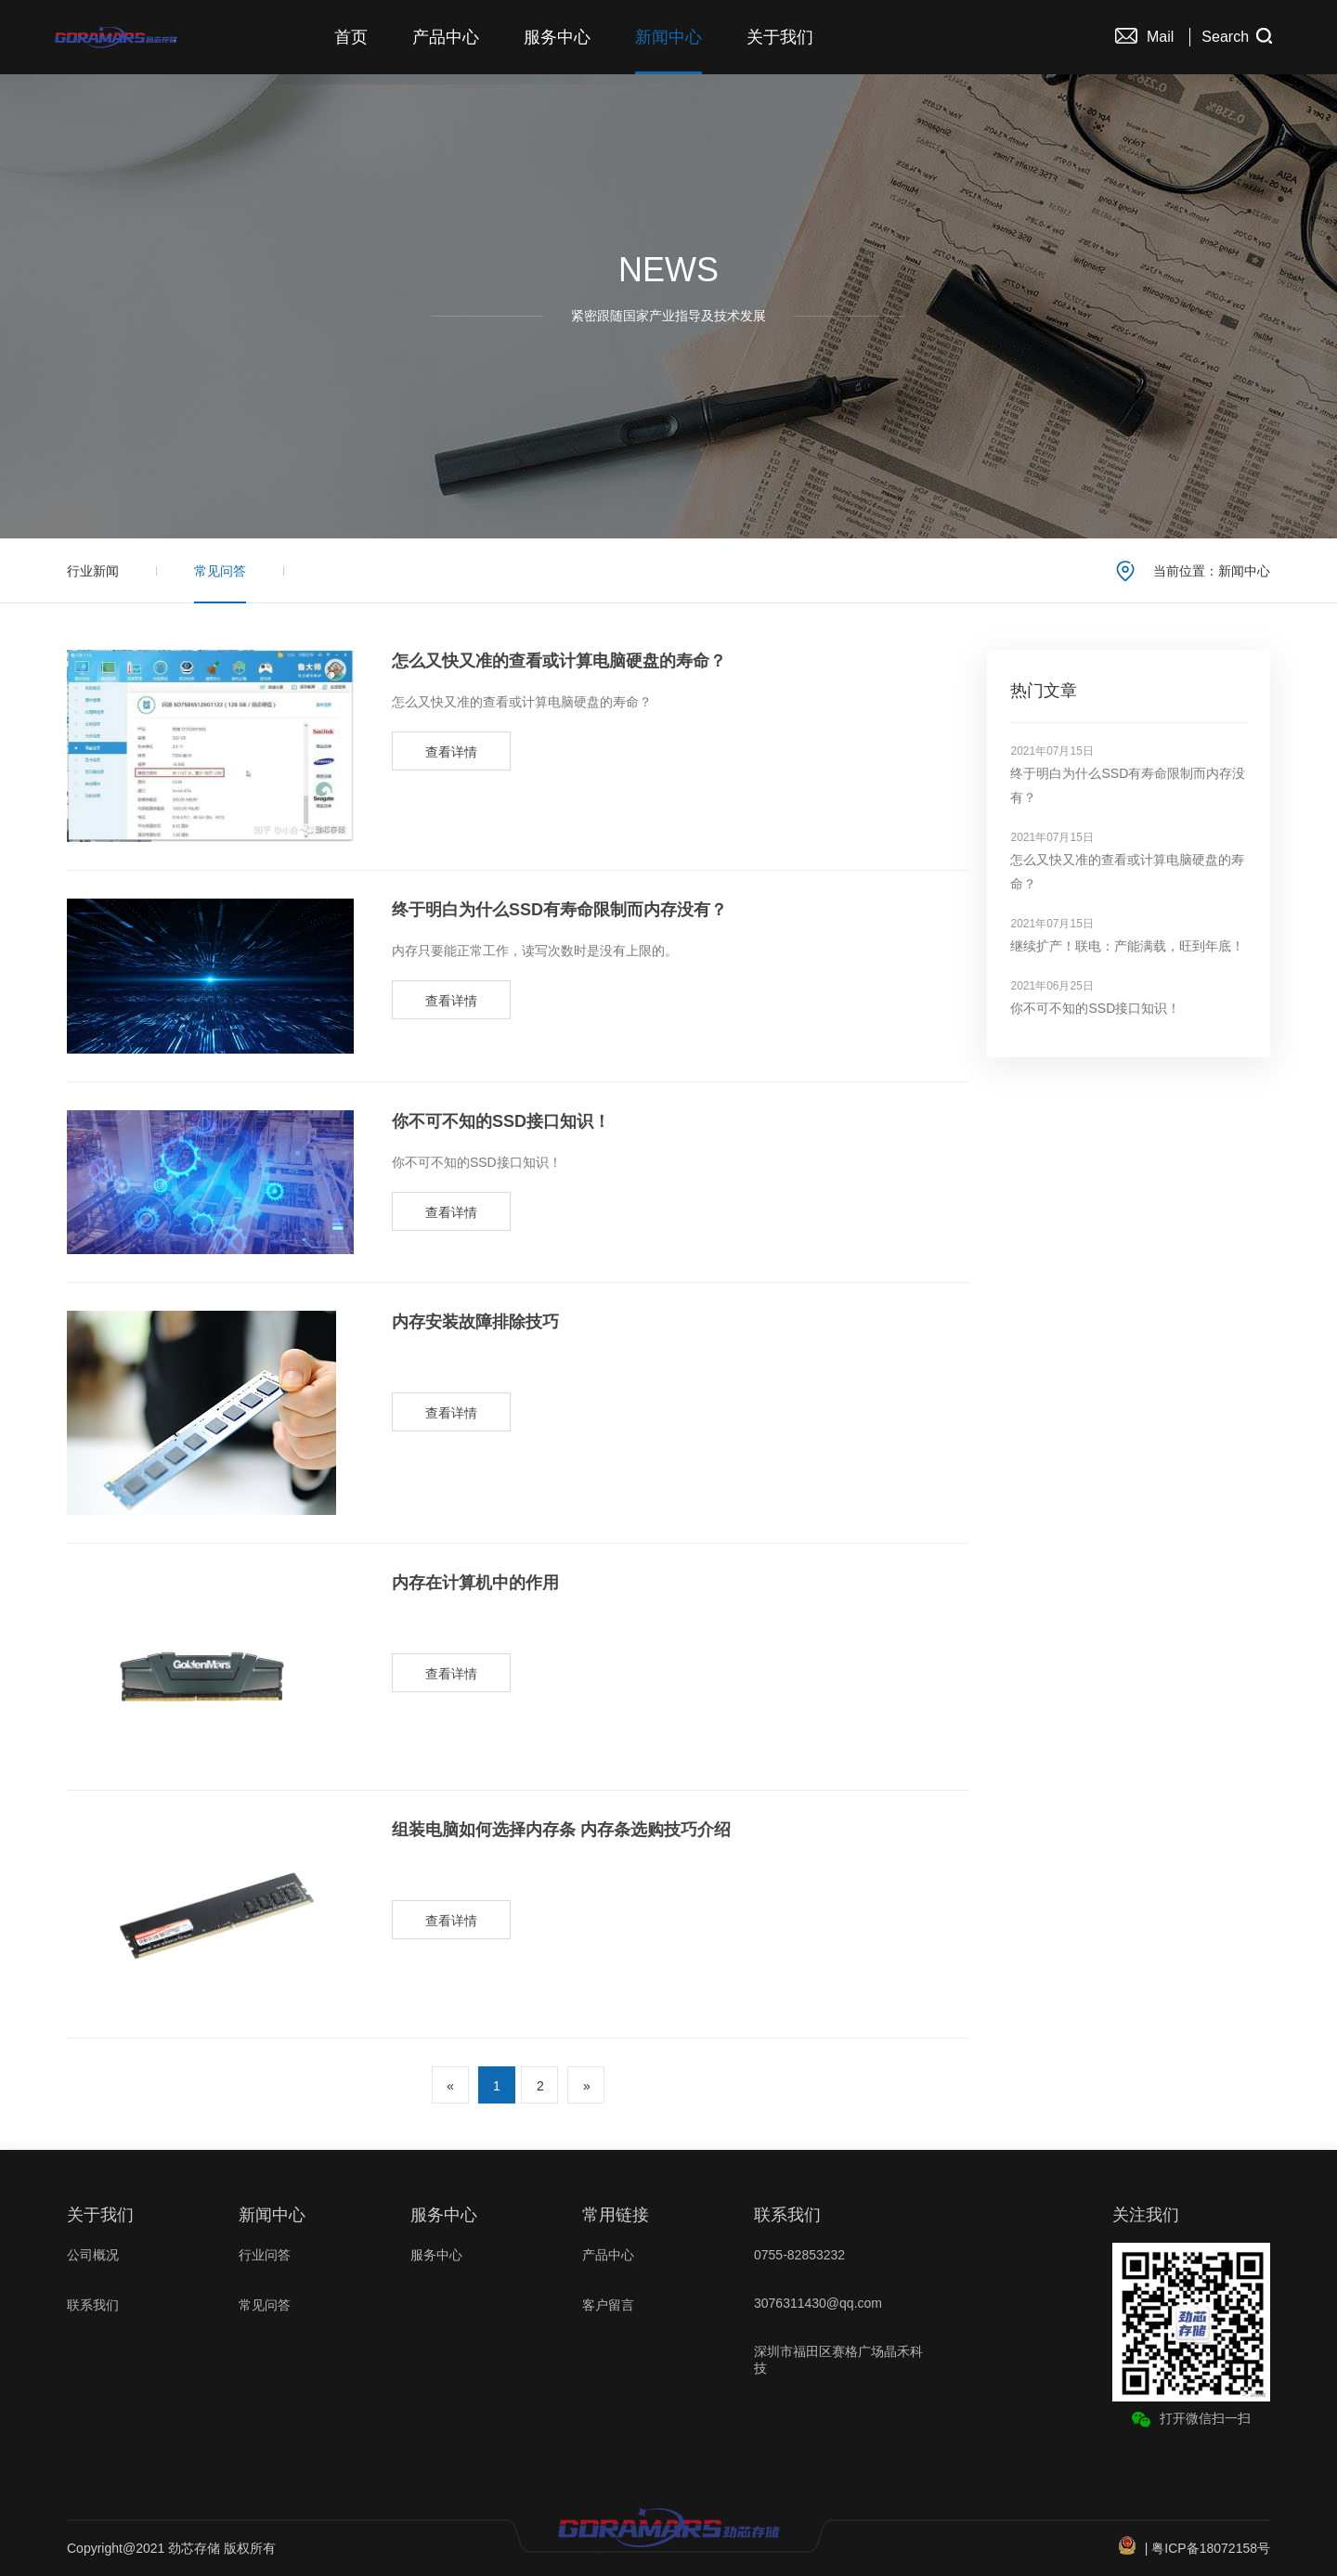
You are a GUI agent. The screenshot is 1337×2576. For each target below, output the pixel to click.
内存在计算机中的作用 (475, 1582)
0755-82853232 (799, 2254)
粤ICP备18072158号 (1210, 2548)
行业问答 (265, 2254)
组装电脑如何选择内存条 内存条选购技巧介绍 (561, 1829)
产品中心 (445, 37)
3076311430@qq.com (818, 2303)
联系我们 (93, 2305)
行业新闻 (93, 570)
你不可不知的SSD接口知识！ (501, 1121)
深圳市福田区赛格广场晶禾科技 (838, 2359)
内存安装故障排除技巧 (475, 1322)
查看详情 (451, 751)
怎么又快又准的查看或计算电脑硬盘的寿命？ (559, 661)
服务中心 (557, 37)
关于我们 (779, 37)
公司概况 (93, 2254)
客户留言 (608, 2305)
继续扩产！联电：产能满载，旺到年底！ (1127, 945)
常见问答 (220, 570)
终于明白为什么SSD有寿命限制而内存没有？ (559, 909)
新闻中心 (668, 37)
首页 (351, 37)
